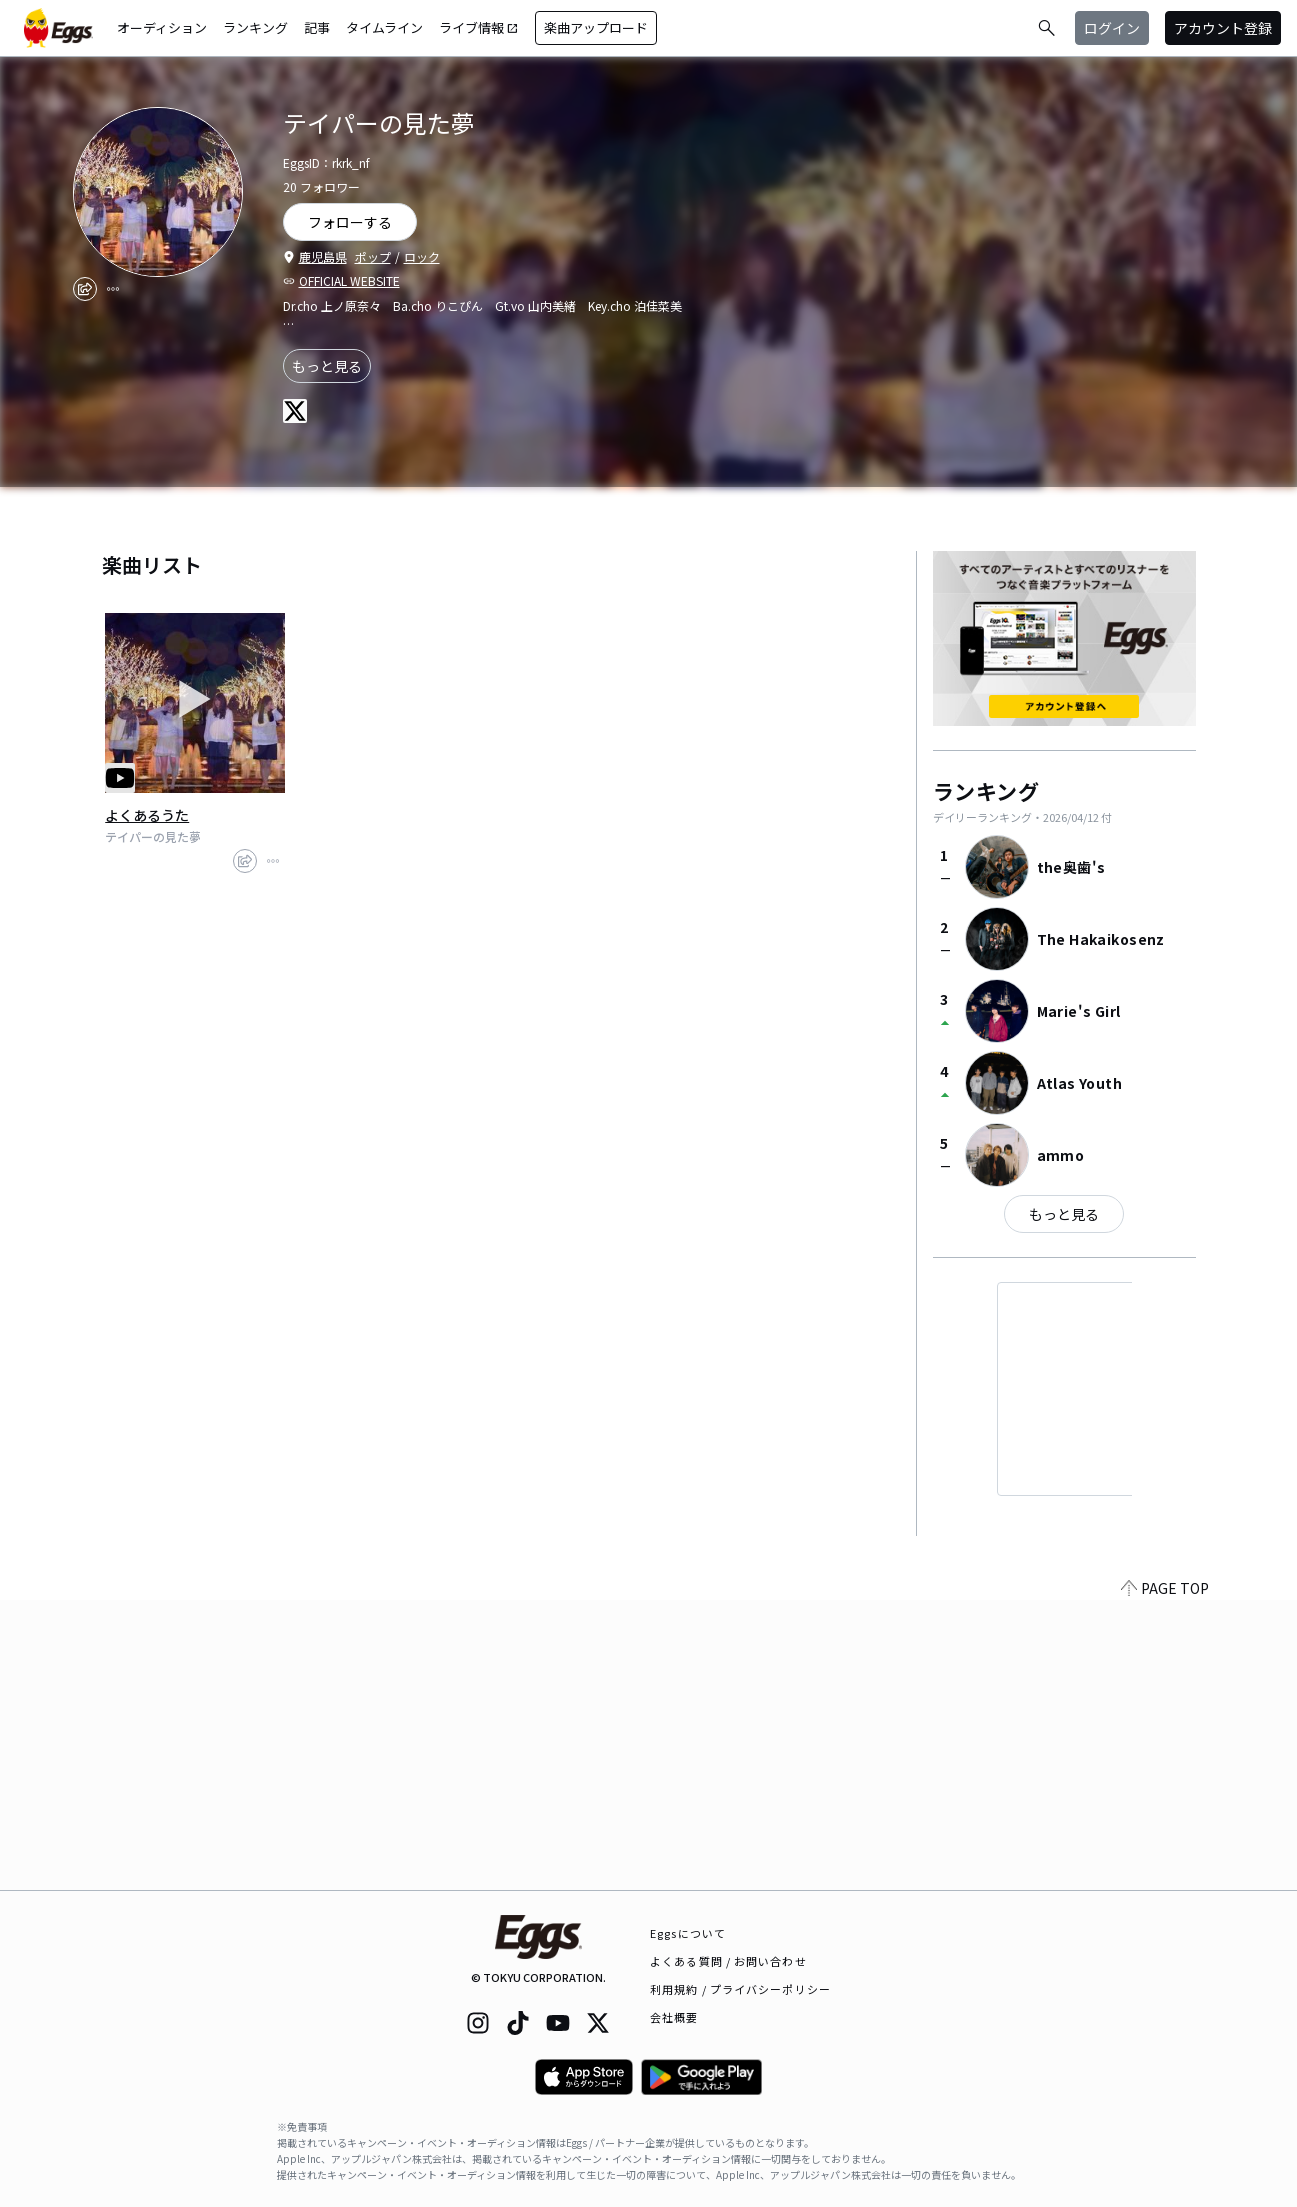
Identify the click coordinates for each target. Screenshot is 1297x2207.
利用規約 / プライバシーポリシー (740, 1989)
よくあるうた (147, 815)
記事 (317, 27)
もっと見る (327, 366)
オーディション (162, 27)
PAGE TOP (1165, 1878)
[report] (113, 289)
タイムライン (384, 27)
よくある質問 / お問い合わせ (728, 1961)
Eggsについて (688, 1933)
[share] (85, 289)
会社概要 (674, 2017)
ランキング (255, 27)
